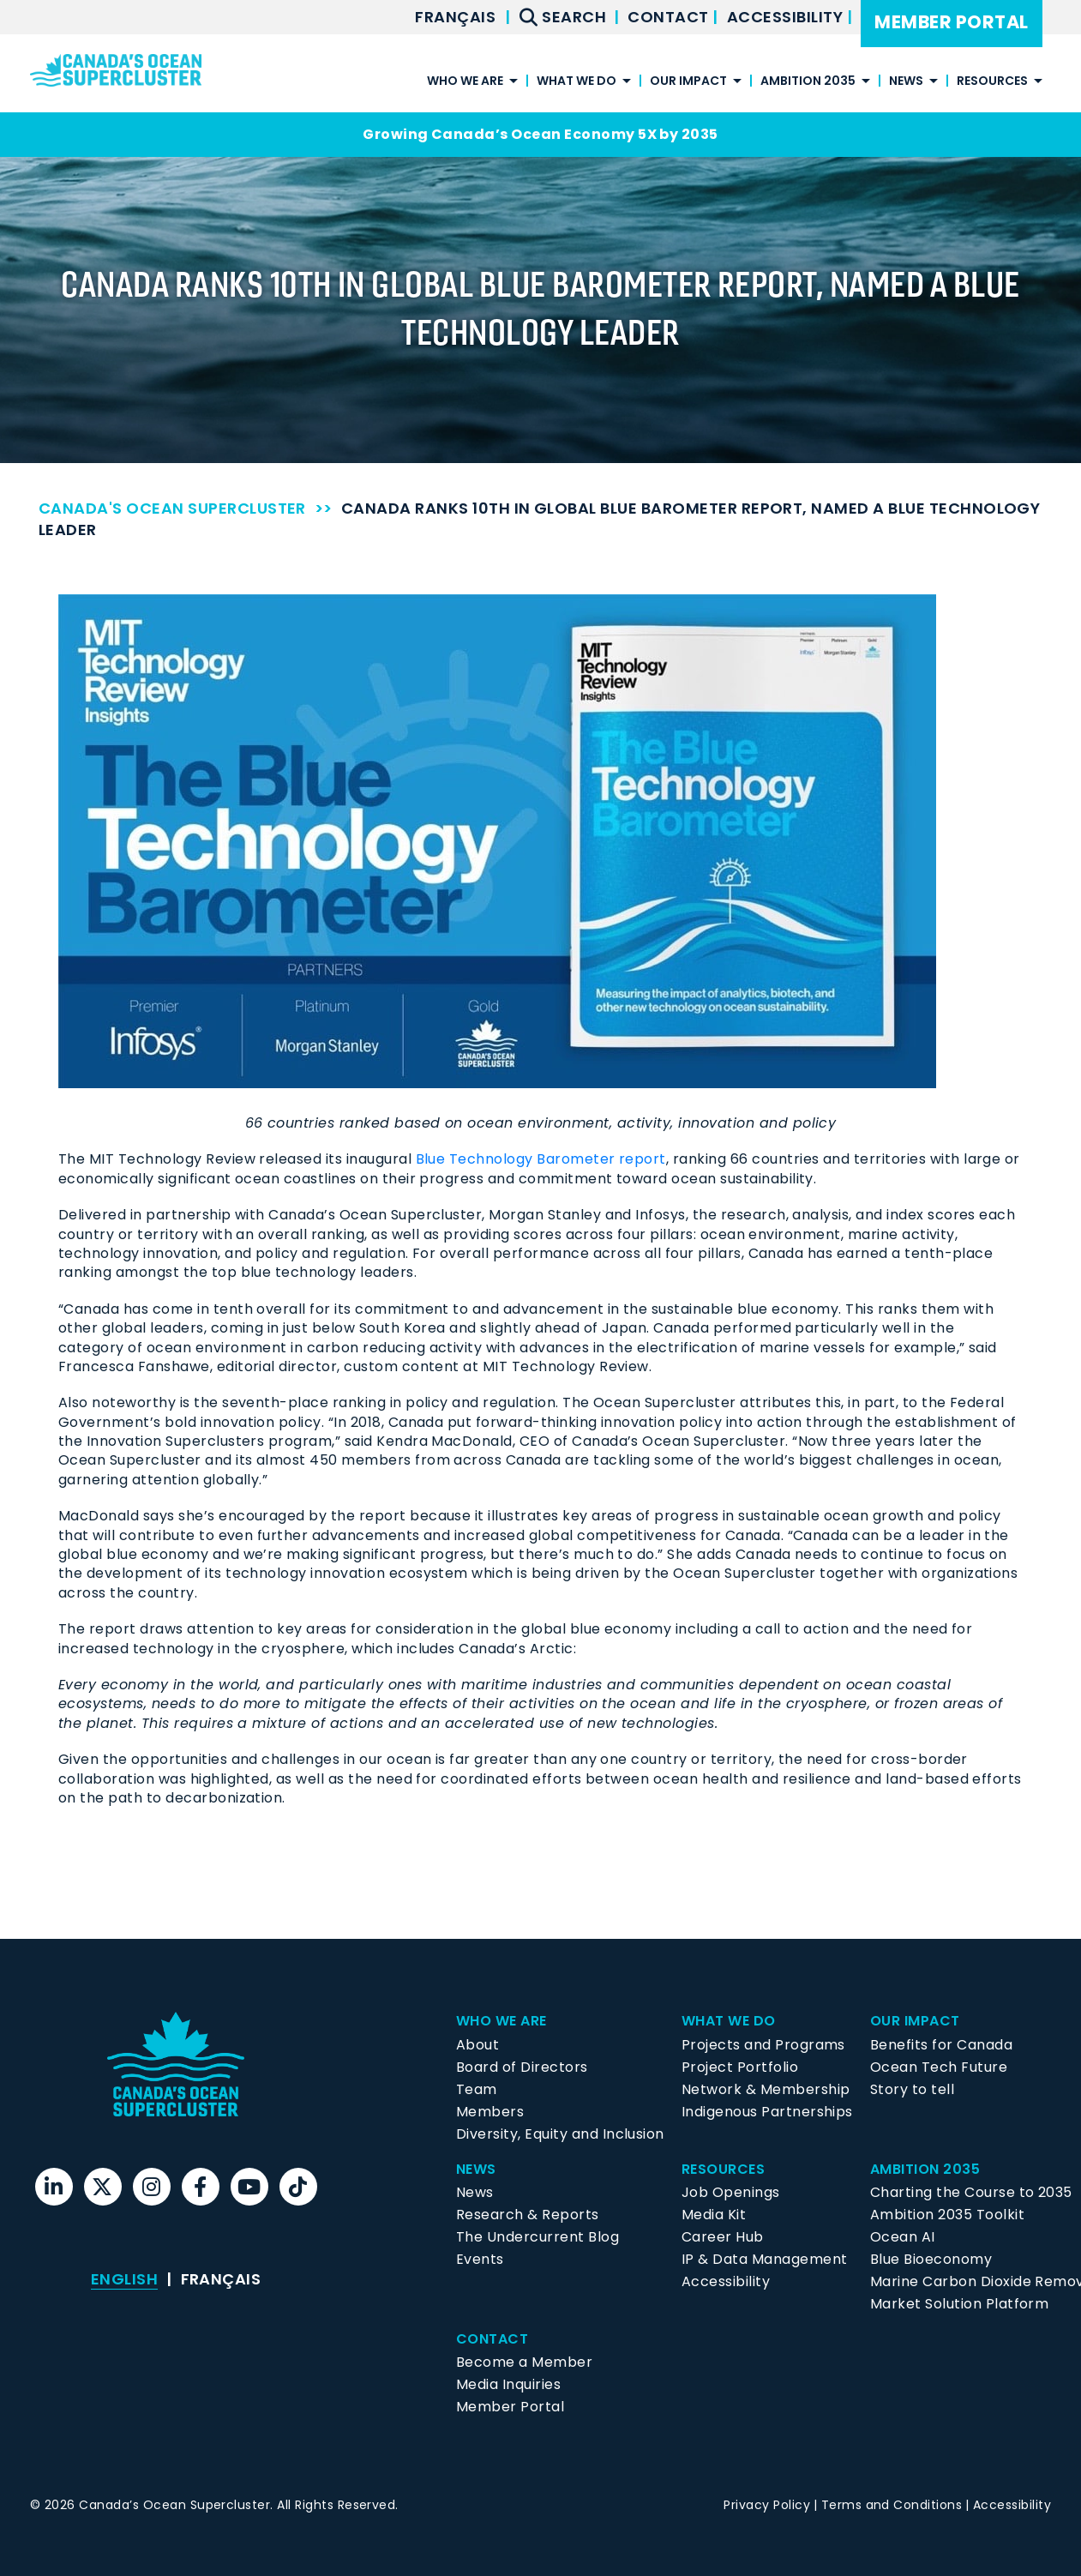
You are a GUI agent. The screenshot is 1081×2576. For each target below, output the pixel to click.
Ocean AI (902, 2237)
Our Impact (688, 82)
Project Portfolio (740, 2067)
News (906, 82)
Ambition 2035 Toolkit (947, 2214)
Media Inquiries (508, 2384)
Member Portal (951, 21)
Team (476, 2089)
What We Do (576, 82)
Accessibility (787, 16)
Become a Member (524, 2362)
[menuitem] (455, 17)
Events (480, 2259)
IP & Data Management (765, 2259)
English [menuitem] (124, 2279)
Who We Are (465, 82)
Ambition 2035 (808, 82)
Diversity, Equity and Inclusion (560, 2134)
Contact (670, 16)
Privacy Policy (767, 2504)
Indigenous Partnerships (767, 2112)
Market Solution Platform (959, 2304)
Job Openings (731, 2192)
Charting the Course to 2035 (971, 2192)
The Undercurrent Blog (537, 2237)
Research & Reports (527, 2214)
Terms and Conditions (892, 2504)
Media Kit (714, 2214)
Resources (992, 82)
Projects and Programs (763, 2045)
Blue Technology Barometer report (541, 1159)
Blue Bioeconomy (931, 2259)
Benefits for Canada (941, 2045)
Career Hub (723, 2237)
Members (490, 2112)
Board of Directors (522, 2067)
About (477, 2045)
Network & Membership (766, 2089)
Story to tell (912, 2089)
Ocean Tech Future (938, 2067)
